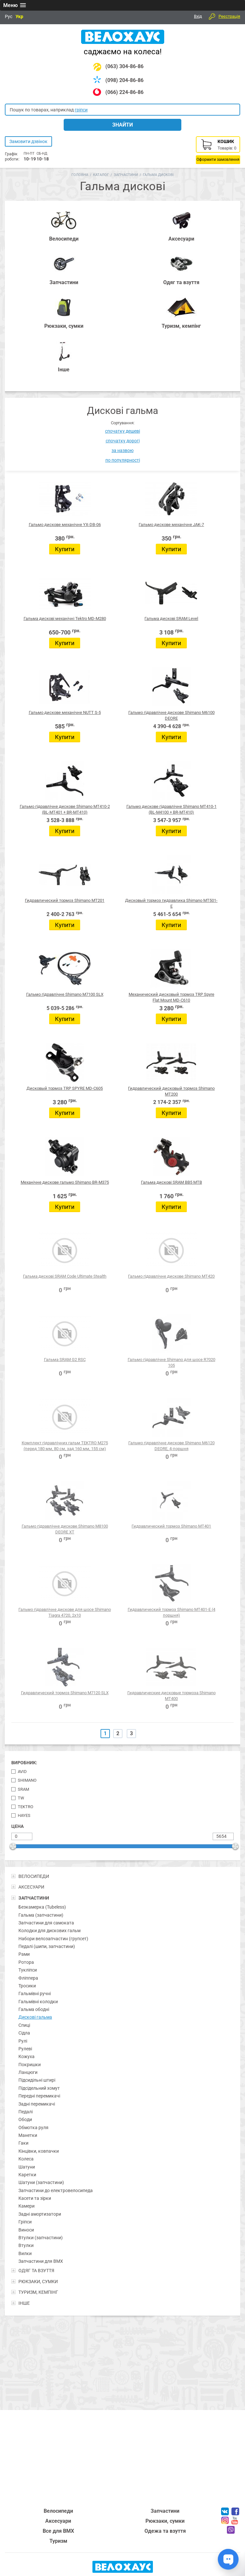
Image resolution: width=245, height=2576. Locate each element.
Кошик (218, 150)
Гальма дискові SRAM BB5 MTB (171, 1182)
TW (21, 1798)
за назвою (122, 450)
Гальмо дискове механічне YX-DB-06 (65, 524)
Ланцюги (27, 2072)
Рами (24, 1954)
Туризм (58, 2541)
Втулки (26, 2245)
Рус (8, 16)
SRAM (23, 1789)
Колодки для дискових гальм (49, 1930)
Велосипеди (58, 2511)
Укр (19, 16)
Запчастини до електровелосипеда (55, 2190)
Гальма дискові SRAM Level (171, 618)
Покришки (29, 2064)
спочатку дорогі (123, 440)
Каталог (101, 175)
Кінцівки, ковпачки (38, 2151)
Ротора (26, 1962)
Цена (17, 1826)
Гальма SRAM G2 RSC (65, 1359)
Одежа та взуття (165, 2531)
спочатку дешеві (122, 431)
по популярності (122, 460)
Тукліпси (27, 1970)
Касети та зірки (34, 2198)
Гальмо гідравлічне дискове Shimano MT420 (171, 1276)
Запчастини (126, 175)
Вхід (198, 16)
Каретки (27, 2174)
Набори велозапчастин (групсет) (53, 1938)
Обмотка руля (33, 2127)
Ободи (25, 2119)
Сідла (24, 2032)
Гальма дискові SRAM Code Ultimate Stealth (64, 1276)
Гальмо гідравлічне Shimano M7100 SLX (64, 994)
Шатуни (26, 2166)
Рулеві (25, 2048)
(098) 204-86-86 (124, 80)
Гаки (23, 2143)
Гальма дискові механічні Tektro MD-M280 (65, 618)
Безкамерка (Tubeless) (42, 1907)
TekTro (25, 1806)
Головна (79, 175)
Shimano (27, 1780)
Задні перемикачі (36, 2104)
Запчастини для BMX (40, 2261)
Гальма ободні (33, 2009)
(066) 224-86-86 (124, 92)
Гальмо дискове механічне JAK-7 (171, 524)
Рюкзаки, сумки (165, 2521)
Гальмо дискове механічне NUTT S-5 (65, 712)
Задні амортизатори (39, 2214)
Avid (22, 1771)
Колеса (26, 2158)
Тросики (27, 1985)
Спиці (24, 2025)
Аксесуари (58, 2521)
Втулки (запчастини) (40, 2237)
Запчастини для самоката (46, 1922)
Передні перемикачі (39, 2095)
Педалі (25, 2111)
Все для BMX (58, 2531)
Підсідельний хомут (39, 2088)
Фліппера (28, 1978)
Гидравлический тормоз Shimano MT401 (171, 1526)
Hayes (24, 1815)
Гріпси (25, 2221)
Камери (26, 2206)
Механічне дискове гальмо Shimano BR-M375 (65, 1182)
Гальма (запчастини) (40, 1915)
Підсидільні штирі (36, 2080)
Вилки (25, 2253)
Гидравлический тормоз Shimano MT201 (64, 900)
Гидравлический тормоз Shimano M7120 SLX (65, 1692)
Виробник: (24, 1762)
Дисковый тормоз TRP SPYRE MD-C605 (65, 1088)
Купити (64, 549)
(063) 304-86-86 (124, 66)
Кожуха (26, 2056)
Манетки (27, 2135)
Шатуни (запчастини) (41, 2182)
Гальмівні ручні (34, 1993)
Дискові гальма (35, 2017)
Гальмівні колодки (38, 2001)
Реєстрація (229, 16)
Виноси (26, 2229)
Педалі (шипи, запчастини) (46, 1946)
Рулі (22, 2041)
